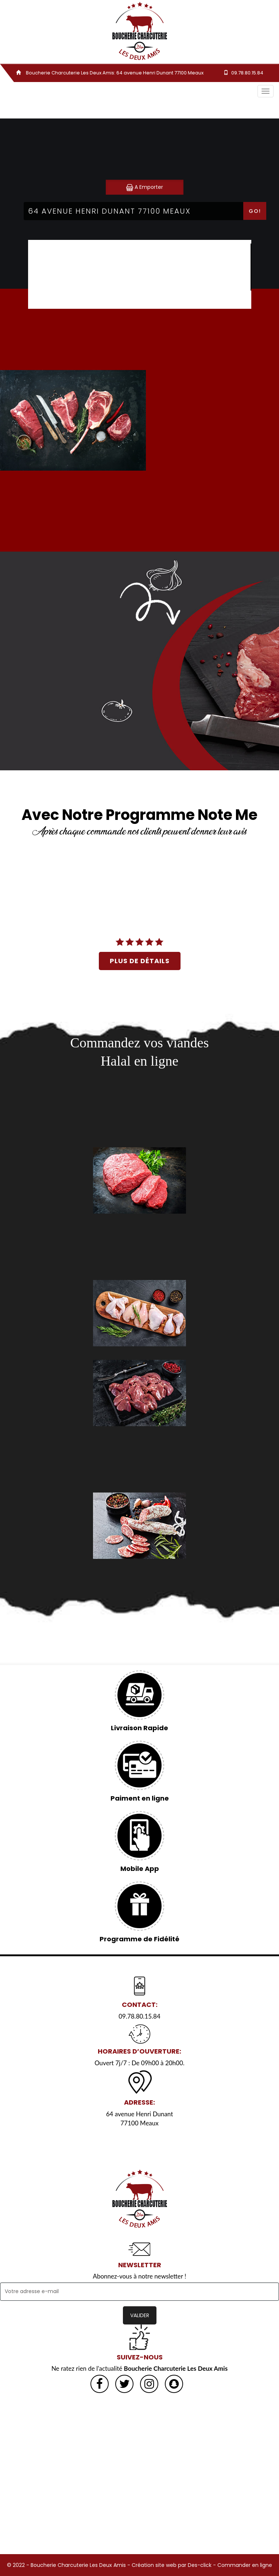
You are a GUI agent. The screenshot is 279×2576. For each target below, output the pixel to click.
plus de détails (140, 960)
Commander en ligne (244, 2565)
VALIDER (139, 2315)
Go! (255, 211)
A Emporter (144, 187)
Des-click (200, 2565)
